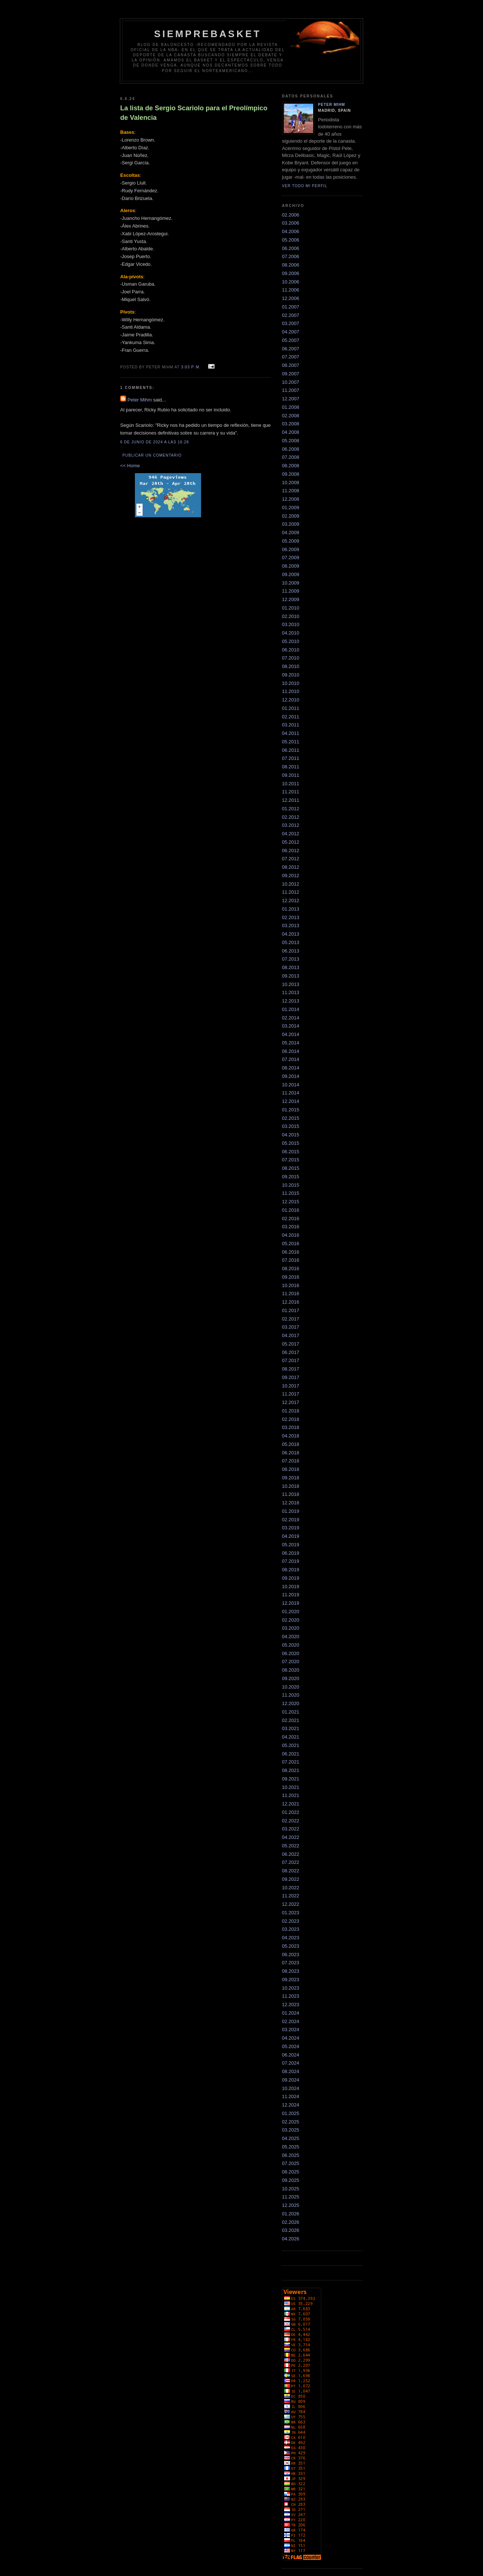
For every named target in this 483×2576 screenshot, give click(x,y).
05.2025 (290, 2147)
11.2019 (290, 1594)
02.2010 (290, 616)
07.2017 (290, 1360)
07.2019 (290, 1561)
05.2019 (290, 1544)
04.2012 (290, 833)
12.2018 (290, 1502)
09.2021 (290, 1779)
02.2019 (290, 1519)
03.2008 (290, 423)
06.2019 (290, 1553)
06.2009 (290, 549)
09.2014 (290, 1076)
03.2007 (290, 323)
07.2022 (290, 1862)
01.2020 (290, 1611)
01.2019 (290, 1511)
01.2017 (290, 1310)
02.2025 (290, 2122)
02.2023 (290, 1921)
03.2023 (290, 1929)
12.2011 (290, 800)
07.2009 (290, 557)
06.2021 (290, 1754)
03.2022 (290, 1829)
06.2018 (290, 1452)
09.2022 (290, 1879)
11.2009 (290, 591)
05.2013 (290, 942)
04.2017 (290, 1335)
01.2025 (290, 2113)
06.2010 (290, 650)
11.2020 (290, 1695)
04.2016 (290, 1235)
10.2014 (290, 1084)
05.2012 (290, 842)
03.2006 (290, 223)
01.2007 (290, 307)
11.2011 (290, 791)
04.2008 (290, 432)
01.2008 (290, 407)
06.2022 (290, 1854)
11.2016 (290, 1293)
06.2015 (290, 1151)
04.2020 (290, 1636)
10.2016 (290, 1285)
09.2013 (290, 976)
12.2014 (290, 1101)
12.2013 (290, 1001)
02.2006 (290, 215)
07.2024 (290, 2063)
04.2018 (290, 1436)
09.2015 (290, 1176)
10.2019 (290, 1586)
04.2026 (290, 2238)
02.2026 (290, 2222)
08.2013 (290, 967)
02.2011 (290, 716)
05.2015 (290, 1143)
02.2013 (290, 917)
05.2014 (290, 1043)
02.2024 (290, 2021)
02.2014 (290, 1018)
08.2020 (290, 1670)
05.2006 (290, 240)
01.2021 (290, 1712)
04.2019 (290, 1536)
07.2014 (290, 1059)
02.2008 (290, 415)
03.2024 (290, 2029)
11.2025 (290, 2197)
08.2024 (290, 2071)
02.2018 (290, 1419)
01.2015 (290, 1109)
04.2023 (290, 1937)
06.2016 (290, 1252)
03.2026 (290, 2230)
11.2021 (290, 1795)
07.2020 (290, 1661)
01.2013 (290, 909)
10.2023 (290, 1988)
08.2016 (290, 1268)
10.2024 (290, 2088)
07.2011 (290, 758)
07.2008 (290, 457)
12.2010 (290, 700)
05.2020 (290, 1645)
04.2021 (290, 1737)
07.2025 (290, 2163)
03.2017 (290, 1327)
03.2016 (290, 1226)
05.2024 (290, 2046)
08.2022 (290, 1870)
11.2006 (290, 290)
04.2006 (290, 231)
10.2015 (290, 1185)
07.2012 (290, 858)
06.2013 (290, 951)
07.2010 (290, 658)
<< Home (130, 465)
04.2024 (290, 2038)
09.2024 (290, 2080)
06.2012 (290, 850)
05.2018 (290, 1444)
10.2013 (290, 984)
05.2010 (290, 641)
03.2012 (290, 825)
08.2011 (290, 766)
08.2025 (290, 2172)
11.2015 (290, 1193)
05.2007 (290, 340)
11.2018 (290, 1494)
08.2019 (290, 1569)
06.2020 (290, 1653)
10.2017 (290, 1386)
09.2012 (290, 875)
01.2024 (290, 2013)
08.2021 (290, 1770)
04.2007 (290, 332)
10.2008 (290, 482)
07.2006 (290, 256)
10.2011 (290, 783)
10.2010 (290, 683)
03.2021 (290, 1728)
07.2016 (290, 1260)
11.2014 (290, 1093)
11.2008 (290, 490)
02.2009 (290, 516)
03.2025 (290, 2130)
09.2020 (290, 1678)
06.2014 (290, 1051)
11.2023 (290, 1996)
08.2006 (290, 265)
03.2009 (290, 524)
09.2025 (290, 2180)
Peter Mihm (140, 400)
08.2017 (290, 1369)
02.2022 (290, 1820)
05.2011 (290, 741)
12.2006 (290, 298)
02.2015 (290, 1118)
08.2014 (290, 1068)
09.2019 (290, 1578)
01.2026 (290, 2213)
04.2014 (290, 1034)
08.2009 (290, 566)
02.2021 (290, 1720)
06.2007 (290, 348)
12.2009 (290, 599)
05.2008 (290, 440)
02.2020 (290, 1620)
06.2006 (290, 248)
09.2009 (290, 574)
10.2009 (290, 583)
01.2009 (290, 507)
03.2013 (290, 925)
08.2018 (290, 1469)
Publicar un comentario (152, 455)
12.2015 (290, 1201)
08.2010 (290, 666)
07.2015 (290, 1159)
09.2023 (290, 1979)
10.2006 (290, 282)
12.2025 (290, 2205)
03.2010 (290, 624)
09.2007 (290, 373)
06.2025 (290, 2155)
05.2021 (290, 1745)
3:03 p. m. (191, 367)
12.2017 (290, 1402)
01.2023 (290, 1912)
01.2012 (290, 808)
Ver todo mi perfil (304, 186)
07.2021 (290, 1762)
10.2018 (290, 1486)
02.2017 (290, 1319)
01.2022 (290, 1812)
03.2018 (290, 1427)
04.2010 (290, 633)
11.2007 (290, 390)
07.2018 (290, 1461)
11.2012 (290, 892)
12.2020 (290, 1703)
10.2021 (290, 1787)
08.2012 (290, 867)
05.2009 (290, 541)
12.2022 (290, 1904)
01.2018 (290, 1411)
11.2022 (290, 1895)
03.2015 (290, 1126)
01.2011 (290, 708)
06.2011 (290, 750)
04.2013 (290, 934)
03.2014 (290, 1026)
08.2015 (290, 1168)
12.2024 (290, 2105)
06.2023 (290, 1954)
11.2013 (290, 992)
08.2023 (290, 1971)
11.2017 (290, 1394)
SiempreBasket (207, 33)
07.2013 (290, 959)
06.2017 (290, 1352)
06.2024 (290, 2055)
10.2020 (290, 1687)
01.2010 (290, 608)
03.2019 (290, 1527)
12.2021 (290, 1804)
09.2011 (290, 775)
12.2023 (290, 2004)
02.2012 (290, 817)
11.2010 (290, 691)
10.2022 (290, 1887)
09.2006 (290, 273)
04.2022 (290, 1837)
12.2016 (290, 1302)
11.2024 (290, 2096)
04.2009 (290, 532)
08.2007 (290, 365)
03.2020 (290, 1628)
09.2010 (290, 675)
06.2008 (290, 449)
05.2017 (290, 1344)
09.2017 (290, 1377)
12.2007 (290, 398)
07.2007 (290, 357)
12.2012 (290, 900)
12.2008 (290, 499)
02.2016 (290, 1218)
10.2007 (290, 382)
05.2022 (290, 1845)
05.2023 (290, 1946)
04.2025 (290, 2138)
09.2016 (290, 1277)
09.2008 (290, 474)
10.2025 (290, 2188)
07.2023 (290, 1962)
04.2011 (290, 733)
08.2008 (290, 465)
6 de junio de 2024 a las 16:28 (154, 442)
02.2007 (290, 315)
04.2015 (290, 1134)
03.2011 (290, 725)
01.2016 (290, 1210)
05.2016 (290, 1243)
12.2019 (290, 1603)
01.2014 (290, 1009)
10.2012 (290, 884)
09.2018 (290, 1477)
